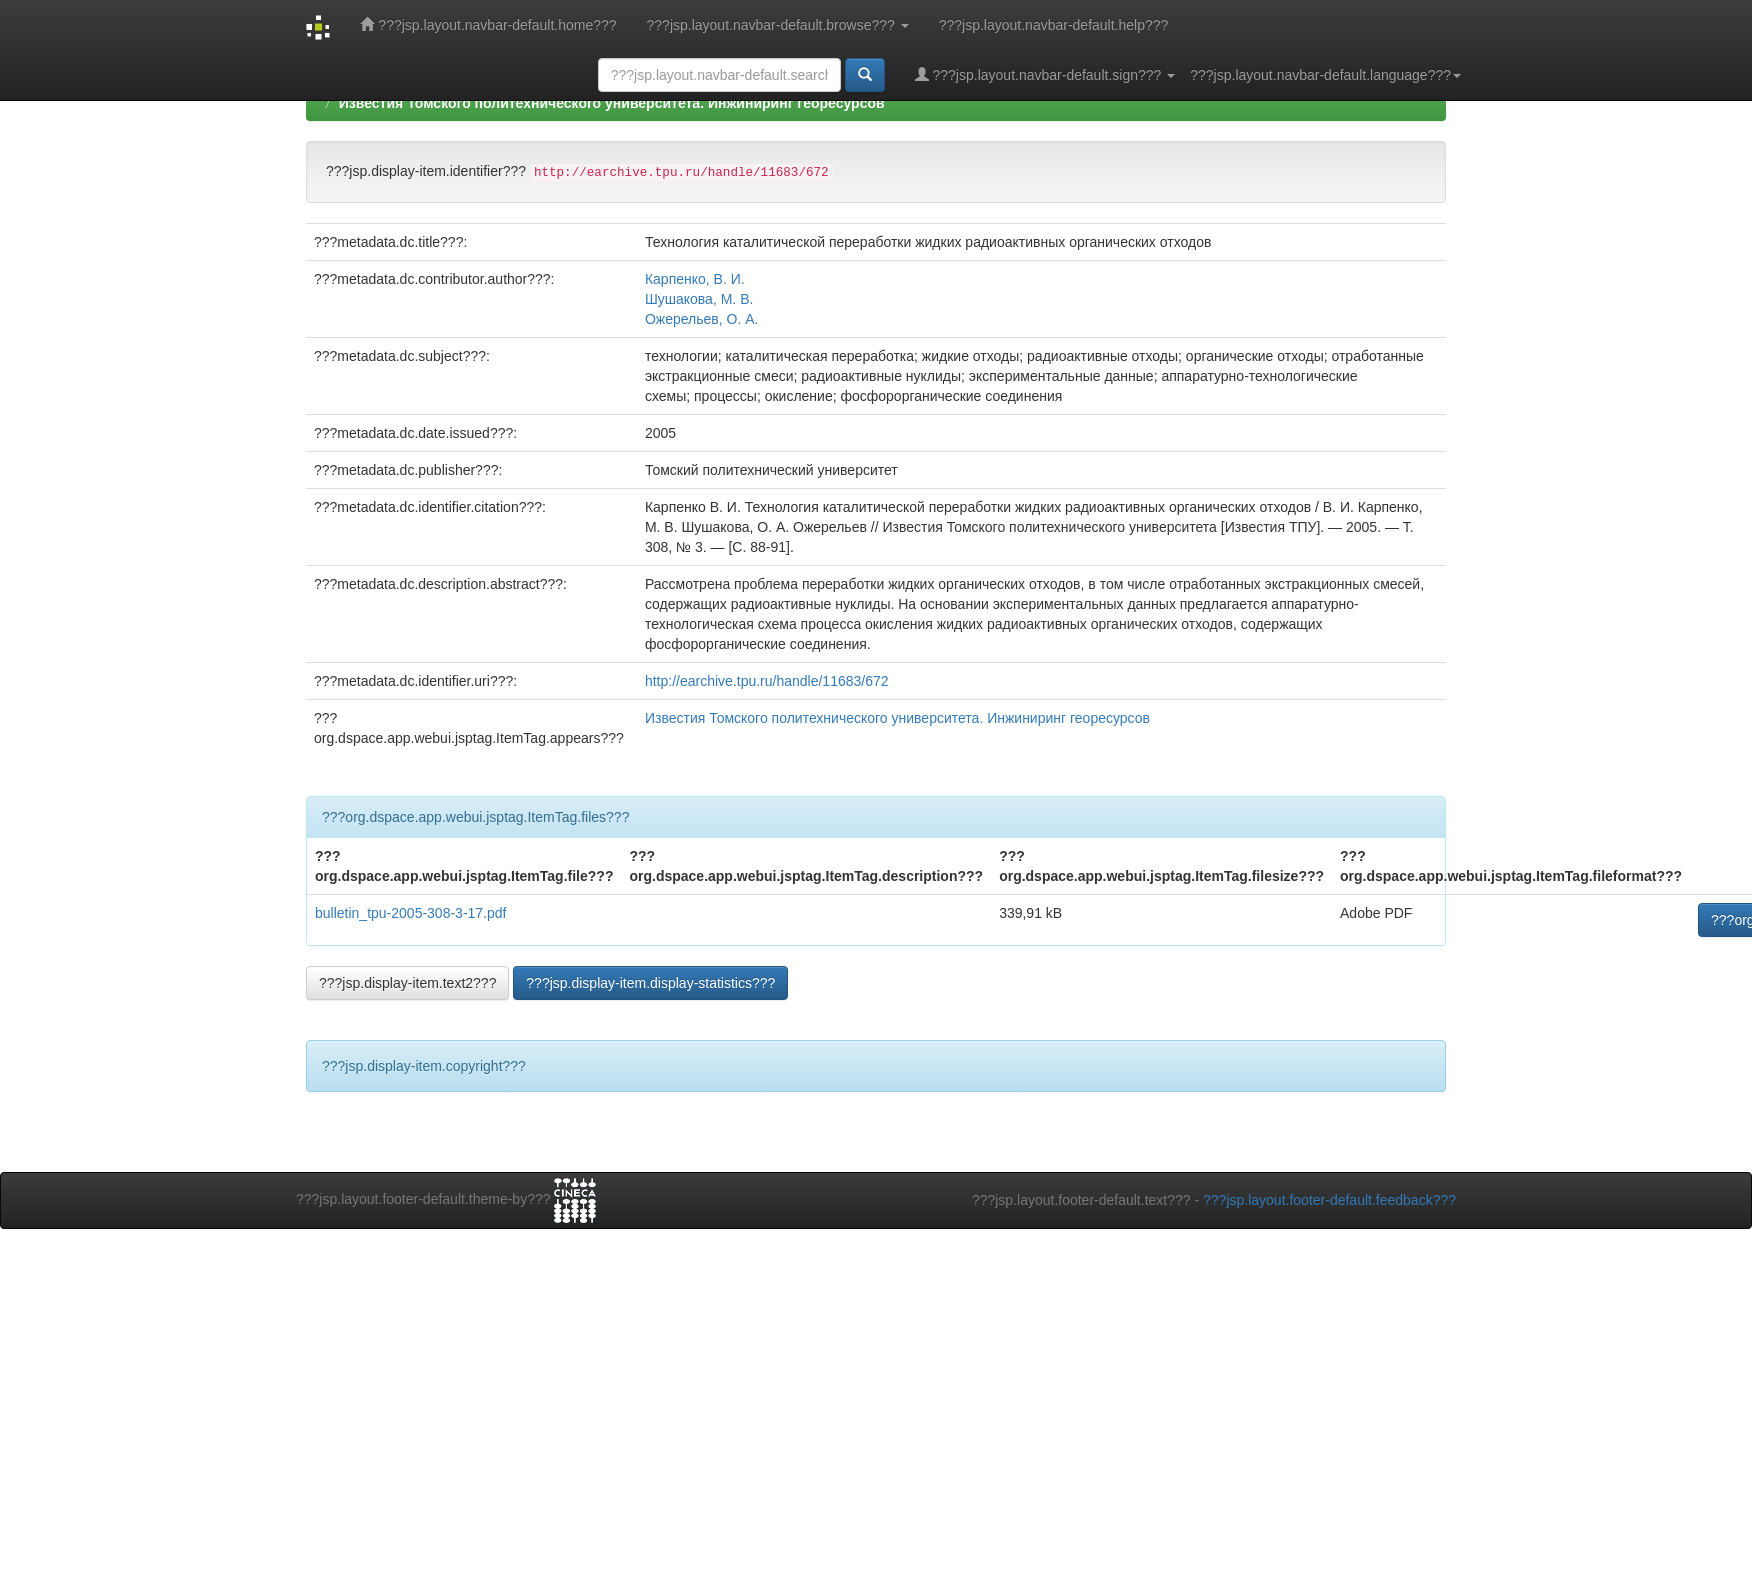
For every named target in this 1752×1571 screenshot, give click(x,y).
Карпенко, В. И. (695, 279)
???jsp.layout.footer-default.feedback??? (1329, 1200)
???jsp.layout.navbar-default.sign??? (1045, 74)
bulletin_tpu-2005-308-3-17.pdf (410, 913)
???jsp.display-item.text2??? (407, 983)
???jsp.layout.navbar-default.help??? (1054, 25)
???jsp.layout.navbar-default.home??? (488, 24)
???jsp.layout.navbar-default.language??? (1325, 75)
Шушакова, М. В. (699, 299)
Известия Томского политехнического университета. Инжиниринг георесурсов (612, 103)
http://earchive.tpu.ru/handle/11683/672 (767, 681)
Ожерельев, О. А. (702, 319)
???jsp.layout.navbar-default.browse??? (778, 25)
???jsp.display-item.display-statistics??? (650, 983)
